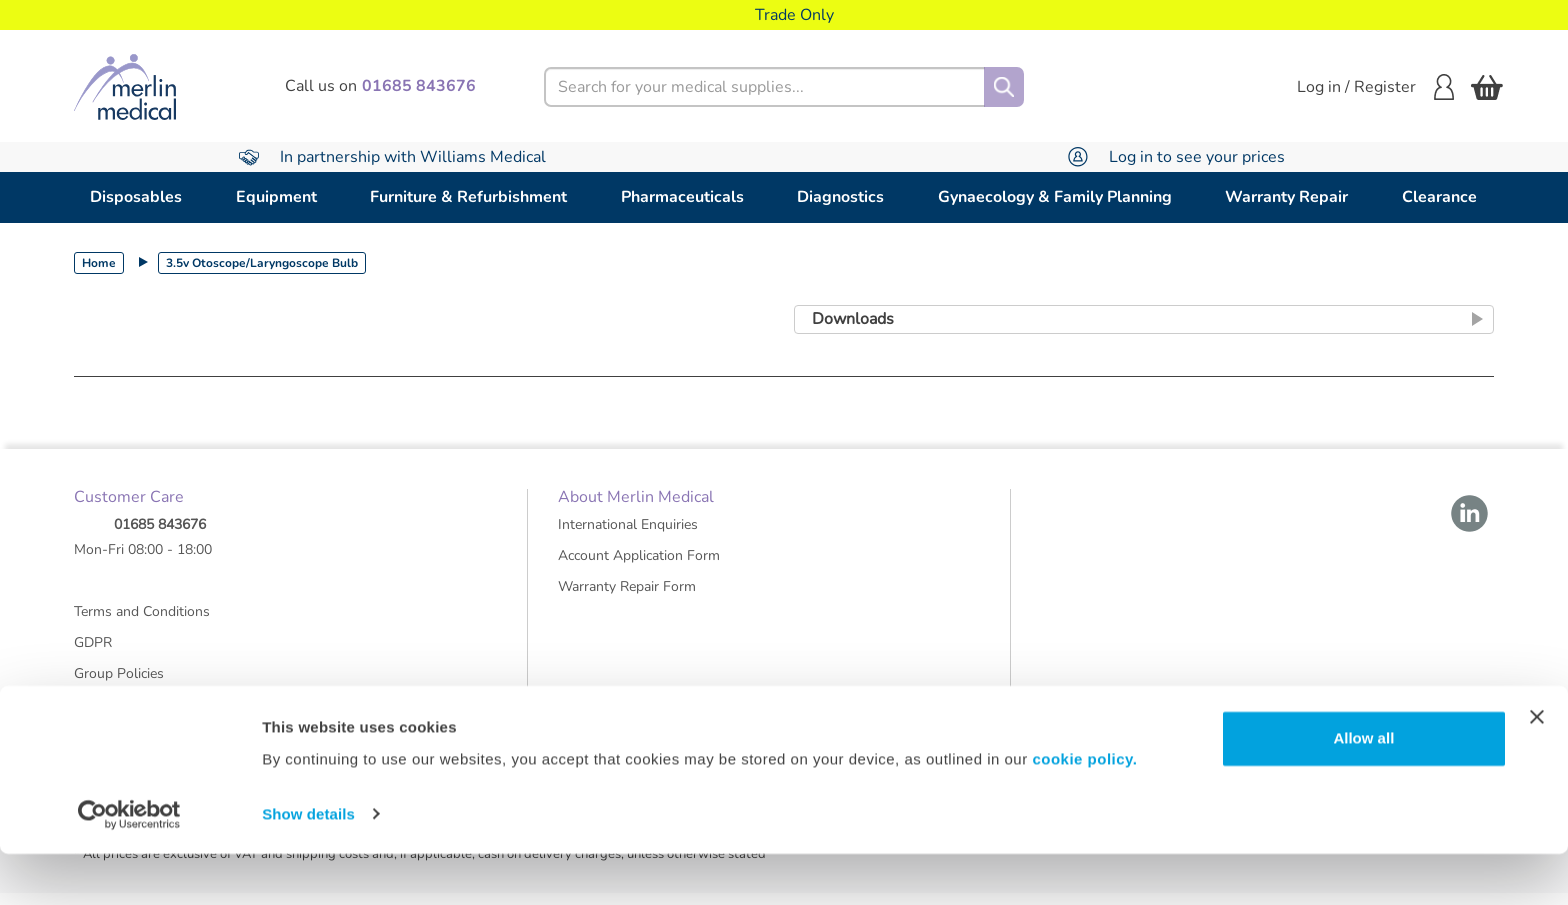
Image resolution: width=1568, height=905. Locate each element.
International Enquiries (628, 535)
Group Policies (119, 684)
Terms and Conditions (142, 622)
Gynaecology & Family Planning (1055, 197)
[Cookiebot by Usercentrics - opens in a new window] (129, 866)
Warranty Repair (1286, 197)
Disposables (136, 197)
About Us (104, 715)
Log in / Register (1375, 87)
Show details (308, 865)
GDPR (93, 653)
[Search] (1004, 87)
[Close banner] (1537, 769)
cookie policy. (1084, 810)
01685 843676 (160, 535)
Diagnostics (840, 197)
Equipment (276, 197)
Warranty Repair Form (627, 597)
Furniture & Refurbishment (468, 197)
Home (99, 263)
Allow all (1363, 790)
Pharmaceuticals (682, 197)
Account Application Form (639, 566)
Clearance (1439, 197)
